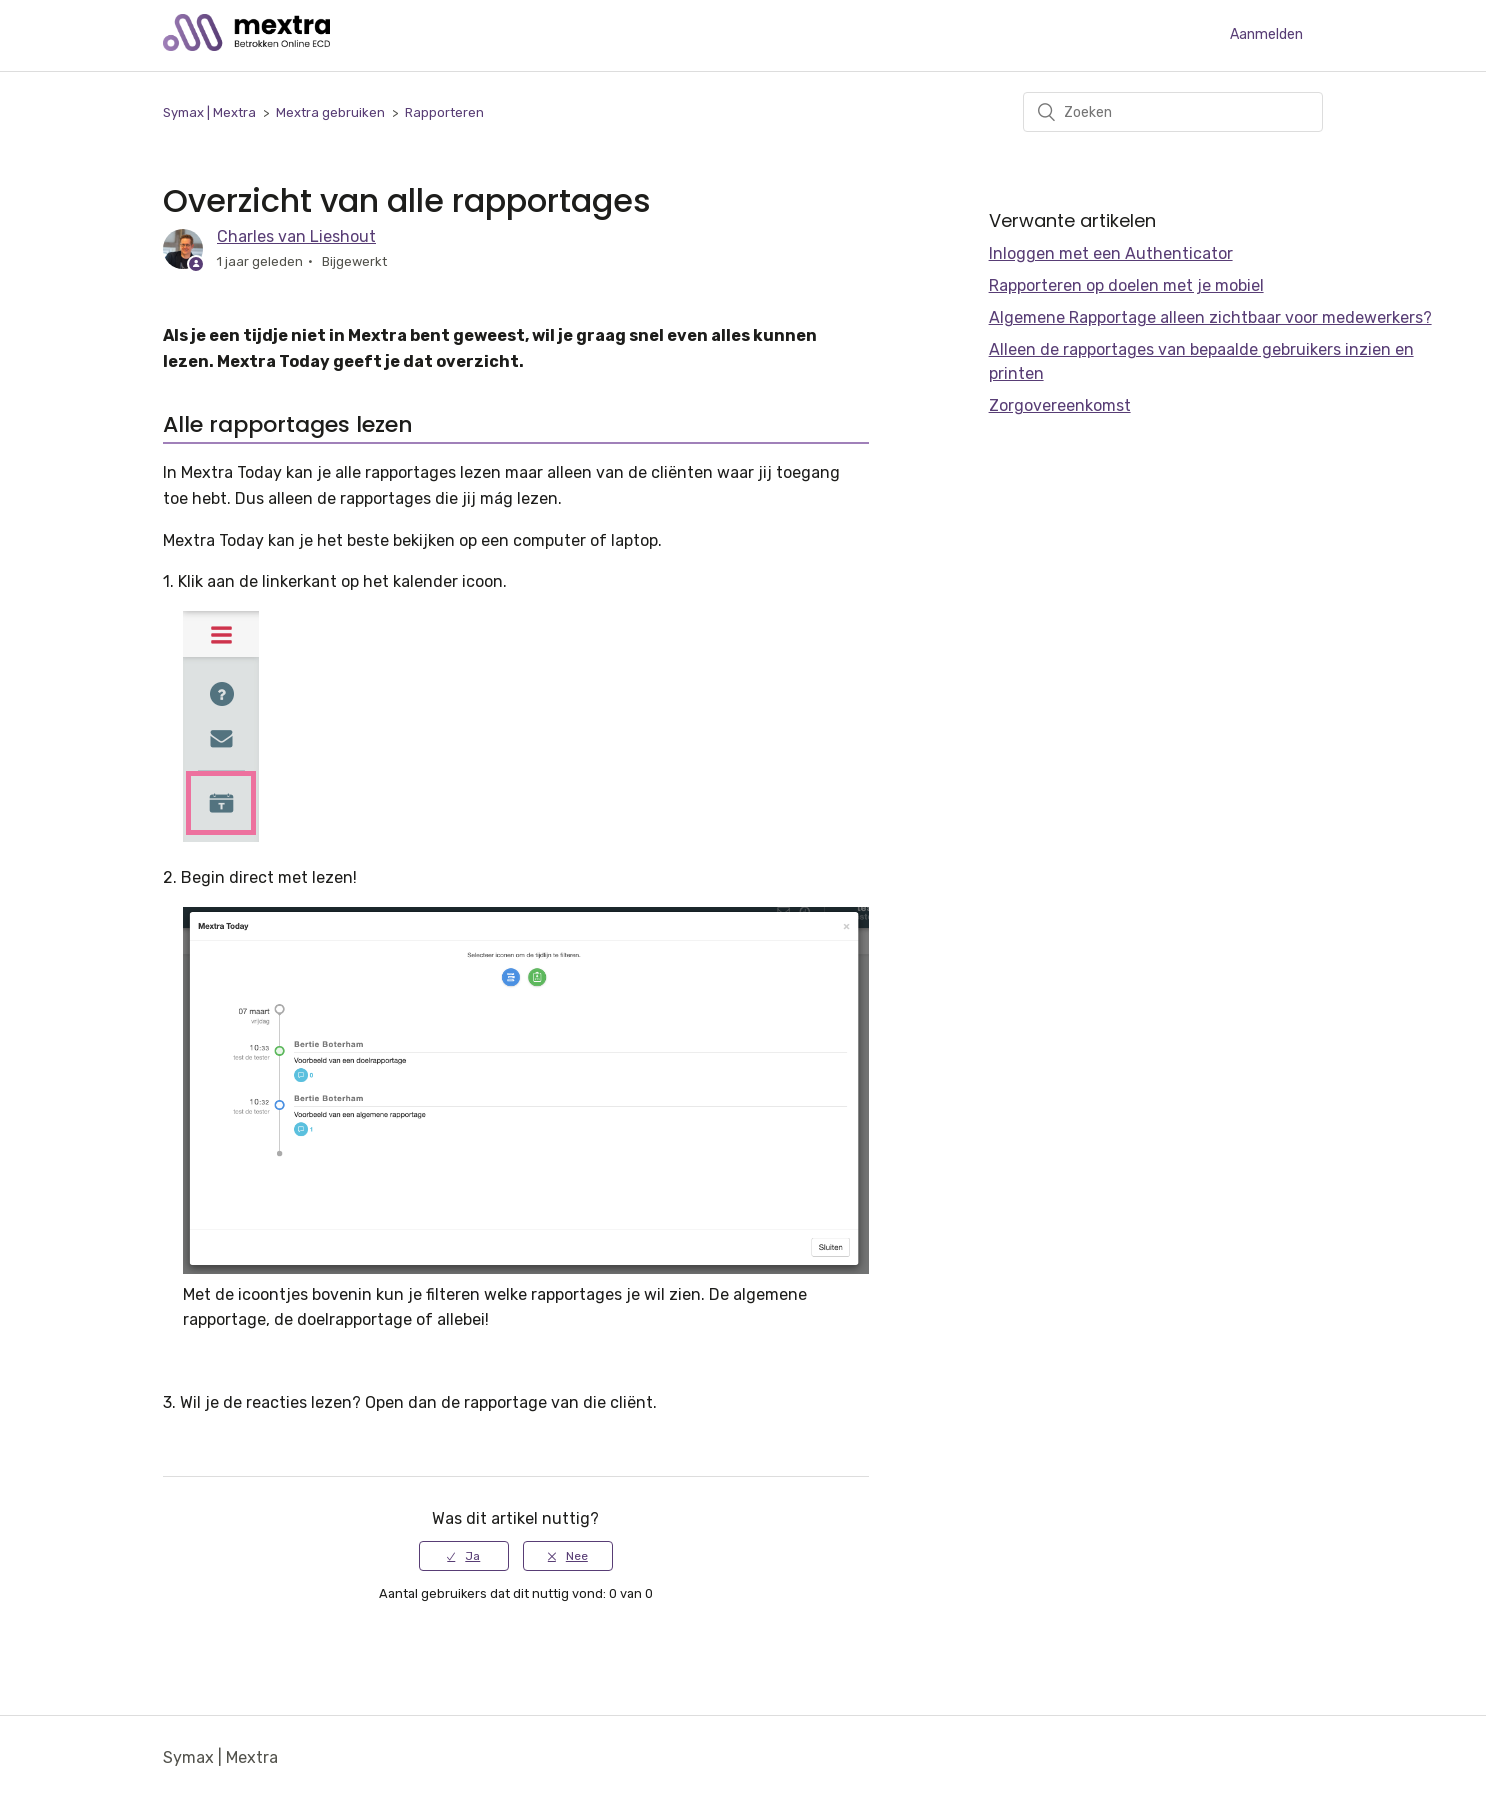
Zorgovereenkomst (1060, 405)
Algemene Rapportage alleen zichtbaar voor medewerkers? (1210, 317)
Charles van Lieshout (296, 236)
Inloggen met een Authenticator (1111, 253)
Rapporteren (444, 112)
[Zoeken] (1173, 112)
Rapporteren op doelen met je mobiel (1126, 285)
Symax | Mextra (209, 112)
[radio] (464, 1556)
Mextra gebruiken (330, 112)
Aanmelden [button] (1266, 34)
